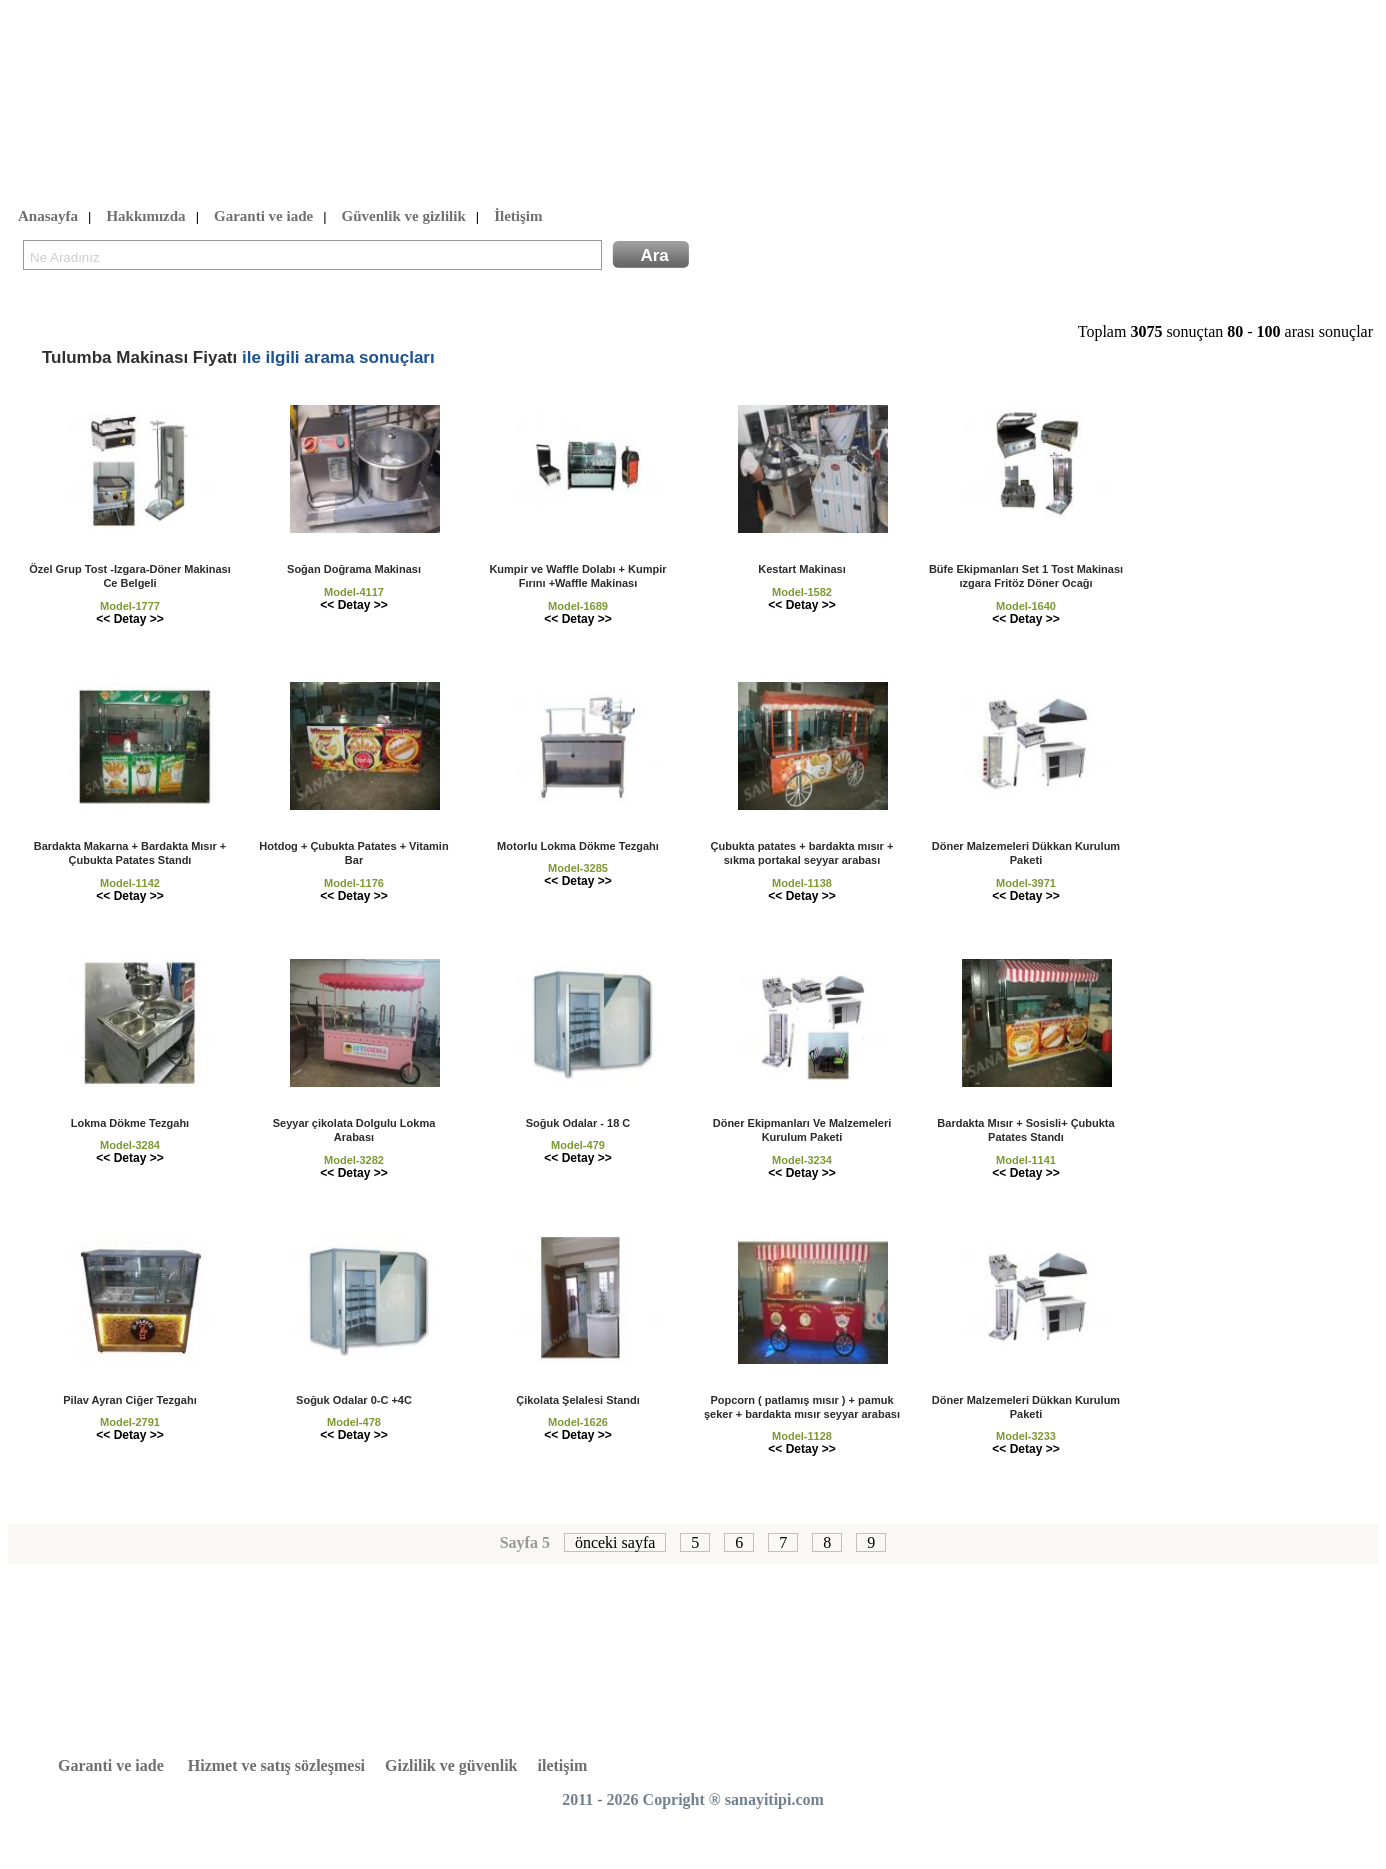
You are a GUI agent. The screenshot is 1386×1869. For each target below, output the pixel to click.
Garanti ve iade (263, 217)
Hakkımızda (145, 217)
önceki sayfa (615, 1542)
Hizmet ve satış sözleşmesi (276, 1765)
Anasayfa (48, 217)
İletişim (518, 217)
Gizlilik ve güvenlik (451, 1765)
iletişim (563, 1765)
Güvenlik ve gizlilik (404, 217)
